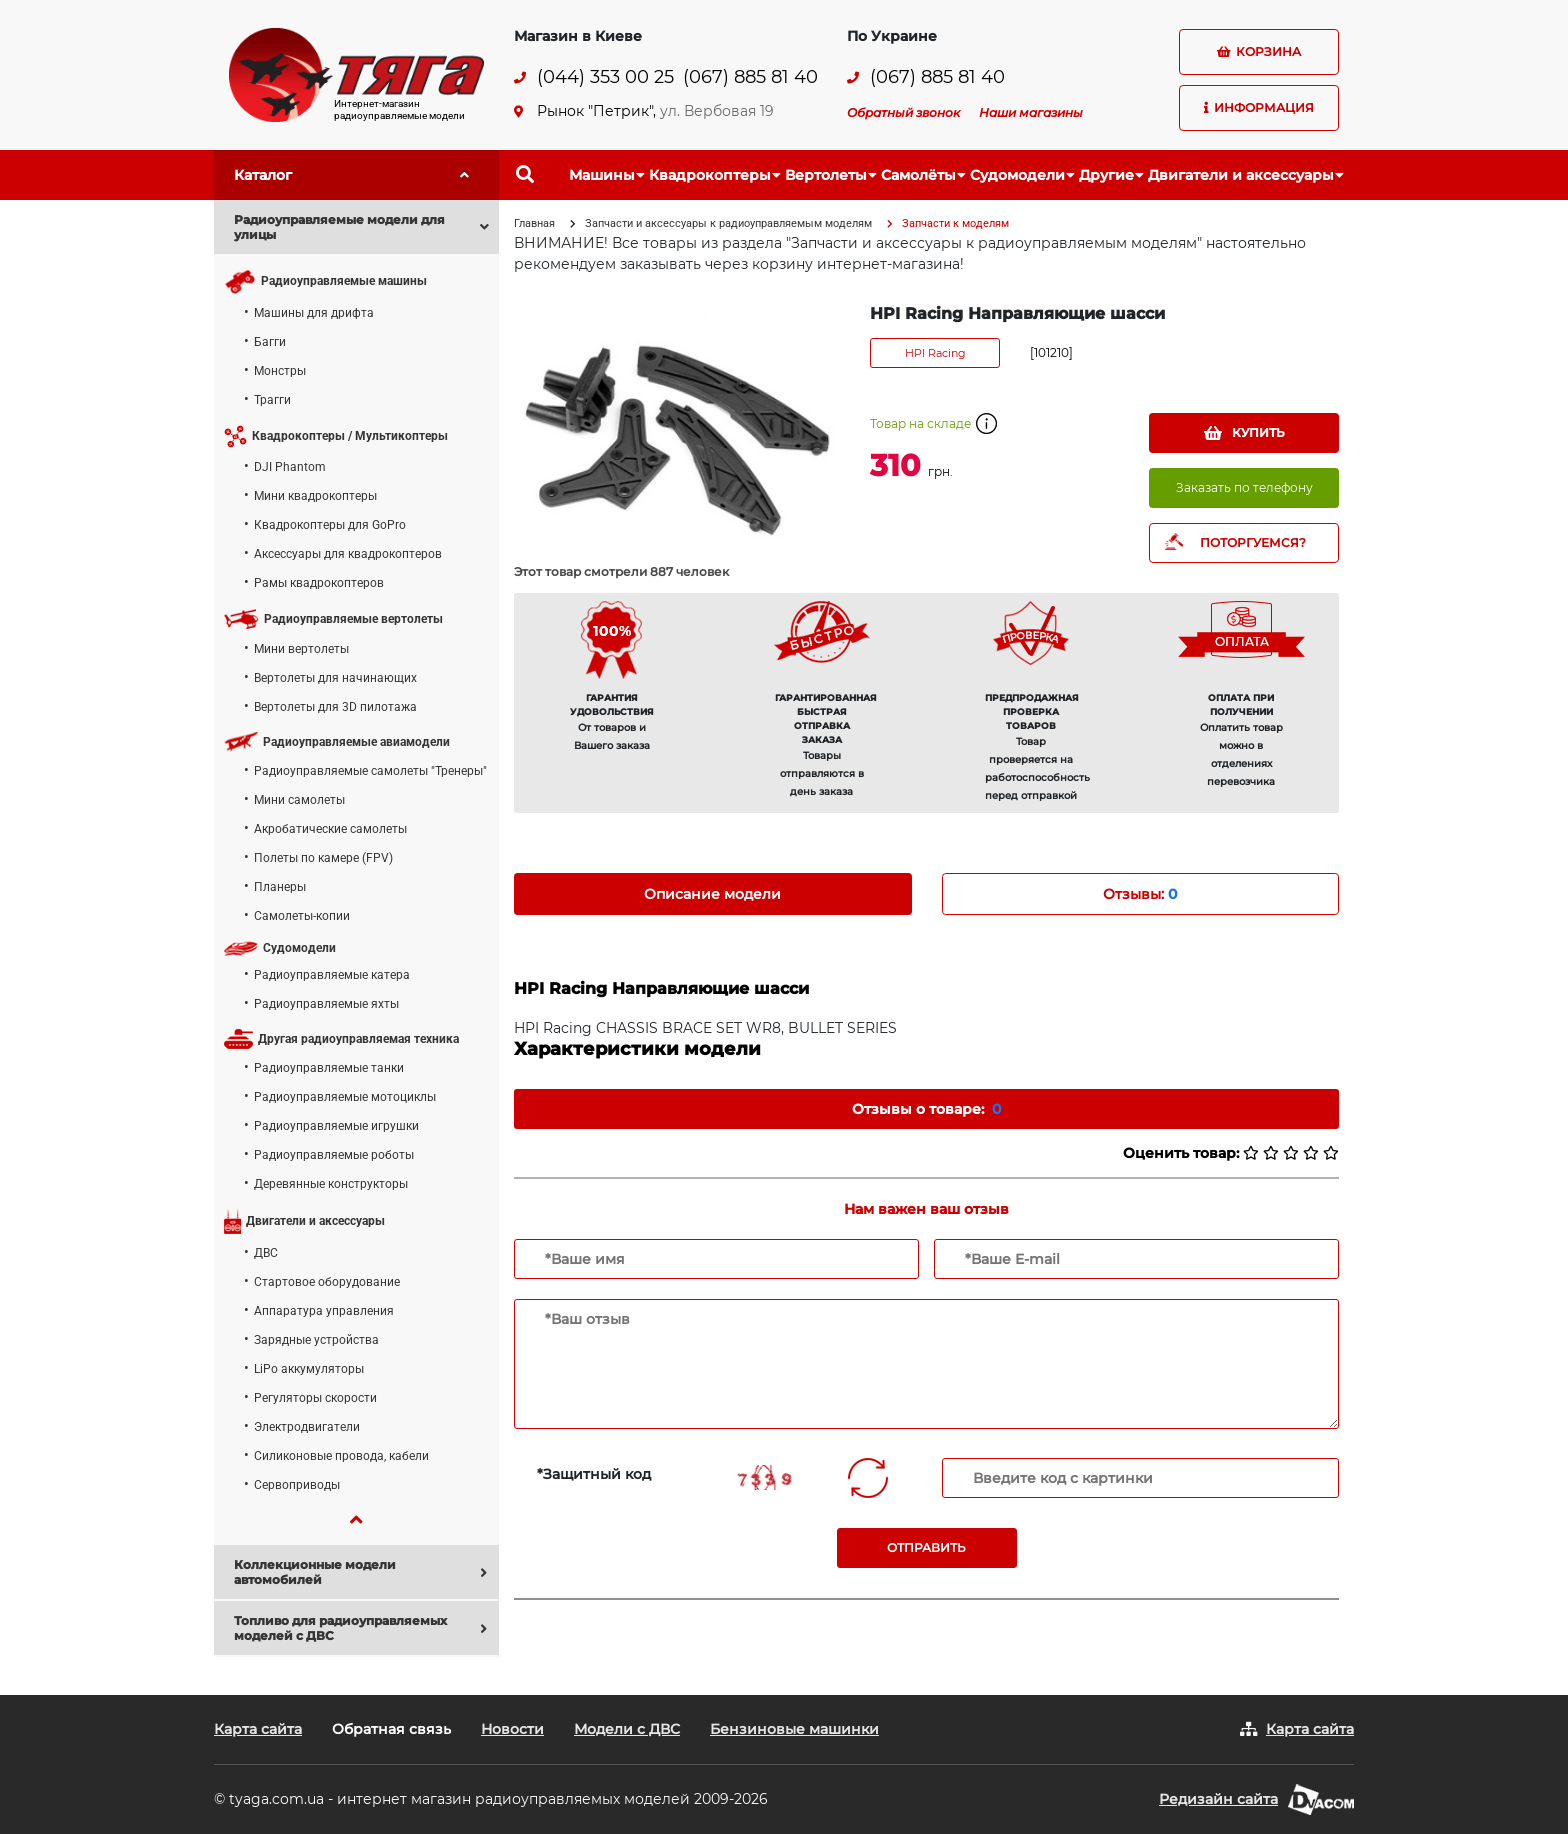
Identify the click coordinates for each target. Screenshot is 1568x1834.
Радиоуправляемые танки (329, 1068)
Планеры (280, 887)
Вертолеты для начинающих (335, 678)
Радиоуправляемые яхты (326, 1004)
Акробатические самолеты (330, 829)
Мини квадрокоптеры (315, 496)
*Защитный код (594, 1474)
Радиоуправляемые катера (332, 975)
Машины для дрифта (314, 313)
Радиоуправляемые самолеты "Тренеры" (370, 771)
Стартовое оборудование (327, 1282)
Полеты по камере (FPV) (323, 858)
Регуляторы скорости (315, 1398)
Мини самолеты (299, 800)
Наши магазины (1031, 112)
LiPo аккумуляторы (309, 1369)
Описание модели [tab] (712, 894)
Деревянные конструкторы (331, 1184)
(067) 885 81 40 (750, 77)
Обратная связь (391, 1729)
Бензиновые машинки (794, 1729)
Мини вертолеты (301, 649)
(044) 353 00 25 (605, 77)
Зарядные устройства (316, 1340)
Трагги (272, 400)
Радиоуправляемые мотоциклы (345, 1097)
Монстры (280, 371)
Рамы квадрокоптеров (319, 583)
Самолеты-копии (302, 916)
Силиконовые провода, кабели (341, 1456)
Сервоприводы (297, 1485)
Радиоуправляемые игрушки (336, 1126)
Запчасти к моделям (955, 223)
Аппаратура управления (324, 1311)
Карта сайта (258, 1729)
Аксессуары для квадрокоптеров (348, 554)
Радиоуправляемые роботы (334, 1155)
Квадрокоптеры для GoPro (330, 525)
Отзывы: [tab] (1140, 894)
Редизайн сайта (1218, 1799)
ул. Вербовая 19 (717, 111)
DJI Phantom (290, 467)
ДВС (266, 1253)
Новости (512, 1729)
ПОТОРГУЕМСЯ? (1253, 542)
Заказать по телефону (1244, 487)
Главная (534, 223)
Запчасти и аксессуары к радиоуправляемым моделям (728, 223)
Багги (270, 342)
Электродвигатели (307, 1427)
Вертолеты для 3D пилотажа (335, 707)
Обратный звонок (903, 112)
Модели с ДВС (627, 1729)
